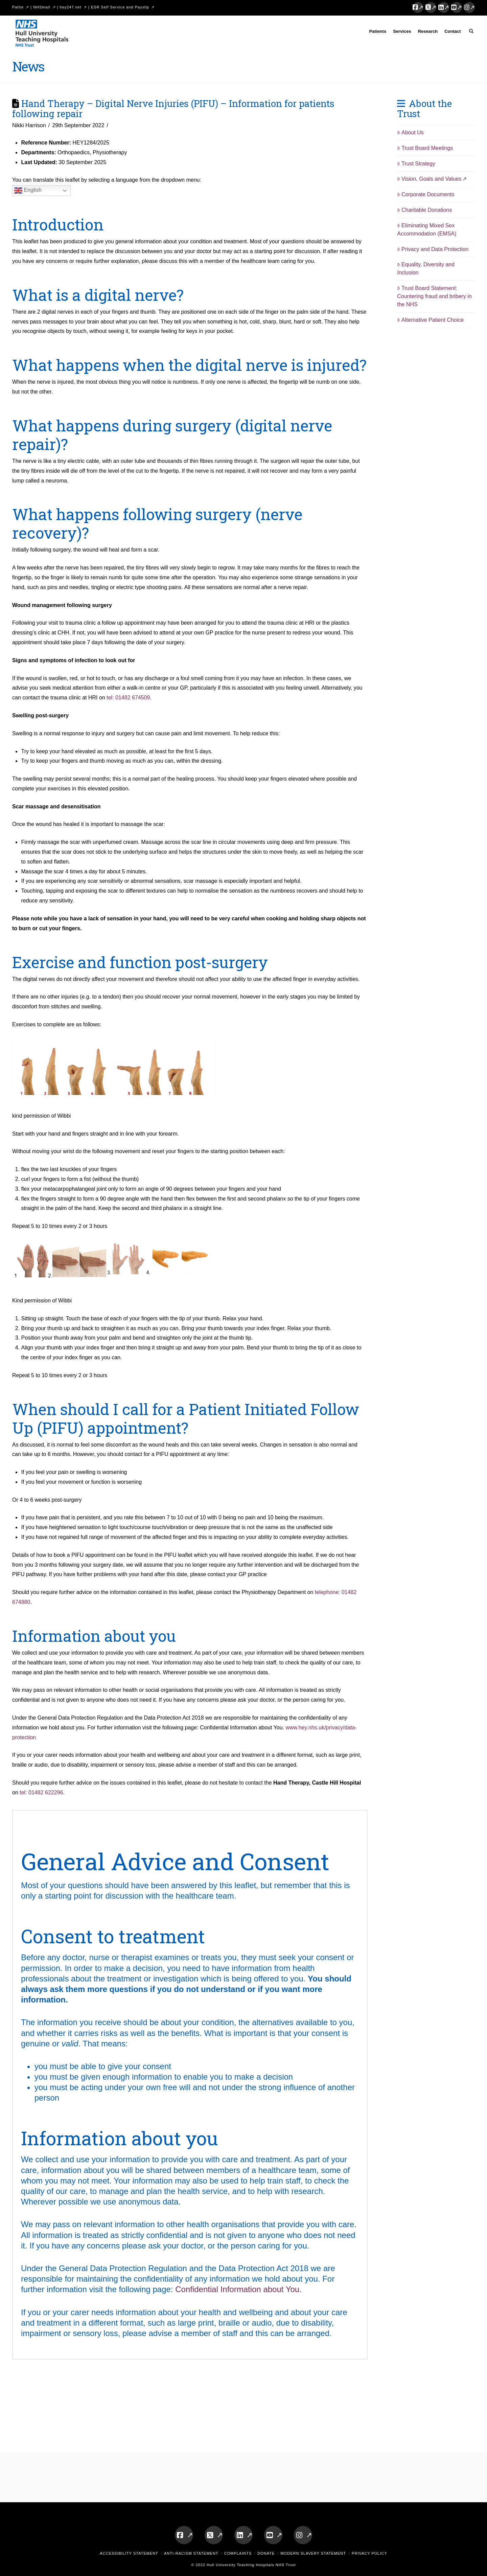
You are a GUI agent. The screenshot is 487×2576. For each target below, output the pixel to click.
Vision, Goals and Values (429, 179)
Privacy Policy (369, 2553)
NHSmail (41, 7)
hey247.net (71, 7)
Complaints (238, 2553)
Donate (266, 2553)
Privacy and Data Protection (432, 249)
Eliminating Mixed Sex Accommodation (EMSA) (426, 230)
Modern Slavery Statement (313, 2553)
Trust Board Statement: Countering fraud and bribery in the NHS (434, 296)
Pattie (18, 7)
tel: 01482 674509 (128, 697)
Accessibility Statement (129, 2553)
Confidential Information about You (237, 2289)
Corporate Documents (425, 194)
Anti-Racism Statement (191, 2553)
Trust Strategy (416, 163)
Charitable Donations (424, 210)
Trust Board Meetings (425, 148)
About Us (410, 132)
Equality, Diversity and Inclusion (426, 268)
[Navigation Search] (469, 32)
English (28, 190)
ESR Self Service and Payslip (120, 7)
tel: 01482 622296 (41, 1792)
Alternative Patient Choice (430, 320)
